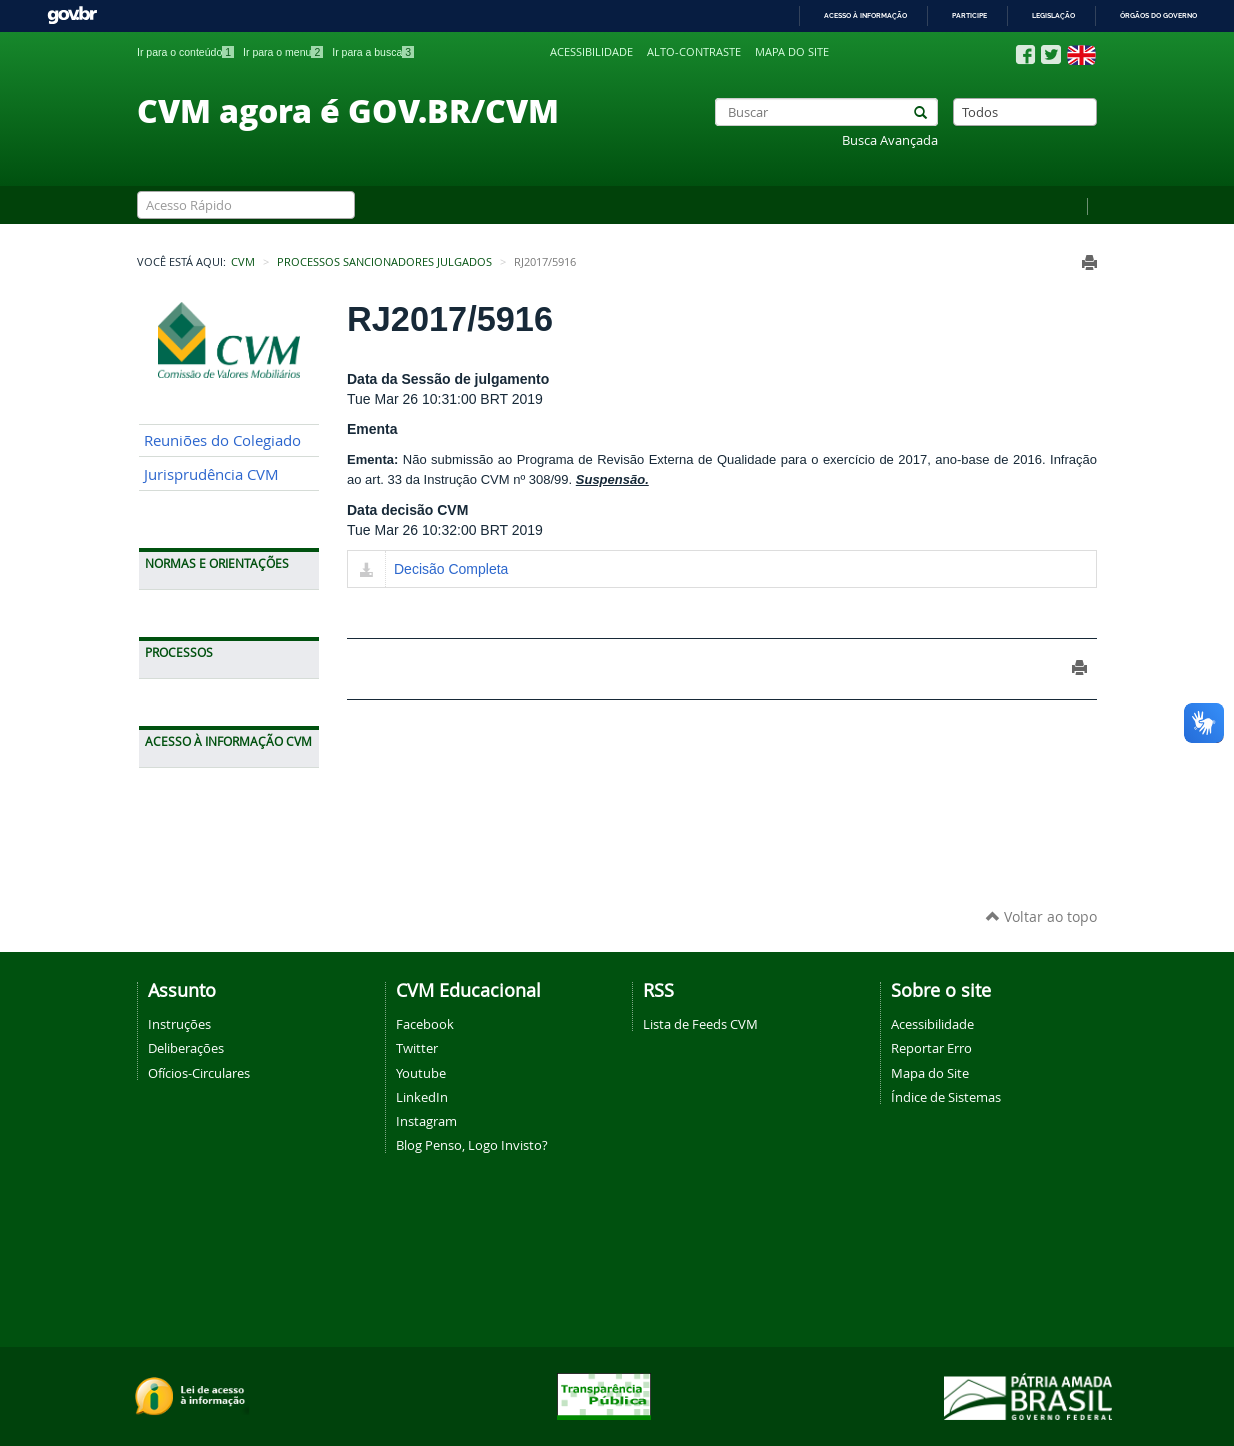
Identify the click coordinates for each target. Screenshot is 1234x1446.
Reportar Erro (931, 1048)
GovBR (72, 15)
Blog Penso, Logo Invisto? (472, 1145)
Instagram (426, 1121)
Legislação (1053, 15)
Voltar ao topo (1041, 916)
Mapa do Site (930, 1073)
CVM (243, 262)
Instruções (179, 1024)
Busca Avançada (890, 140)
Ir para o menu (283, 52)
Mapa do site (792, 52)
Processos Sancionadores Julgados (384, 262)
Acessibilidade (591, 52)
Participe (969, 15)
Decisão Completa (451, 569)
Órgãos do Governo (1158, 15)
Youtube (421, 1073)
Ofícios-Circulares (199, 1073)
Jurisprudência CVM (211, 474)
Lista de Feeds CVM (700, 1024)
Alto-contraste (694, 52)
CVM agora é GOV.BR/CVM (348, 110)
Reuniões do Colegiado (222, 440)
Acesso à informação (865, 15)
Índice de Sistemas (946, 1097)
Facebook (425, 1024)
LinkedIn (422, 1097)
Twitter (417, 1048)
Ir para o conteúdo (185, 52)
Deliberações (186, 1048)
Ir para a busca (373, 52)
